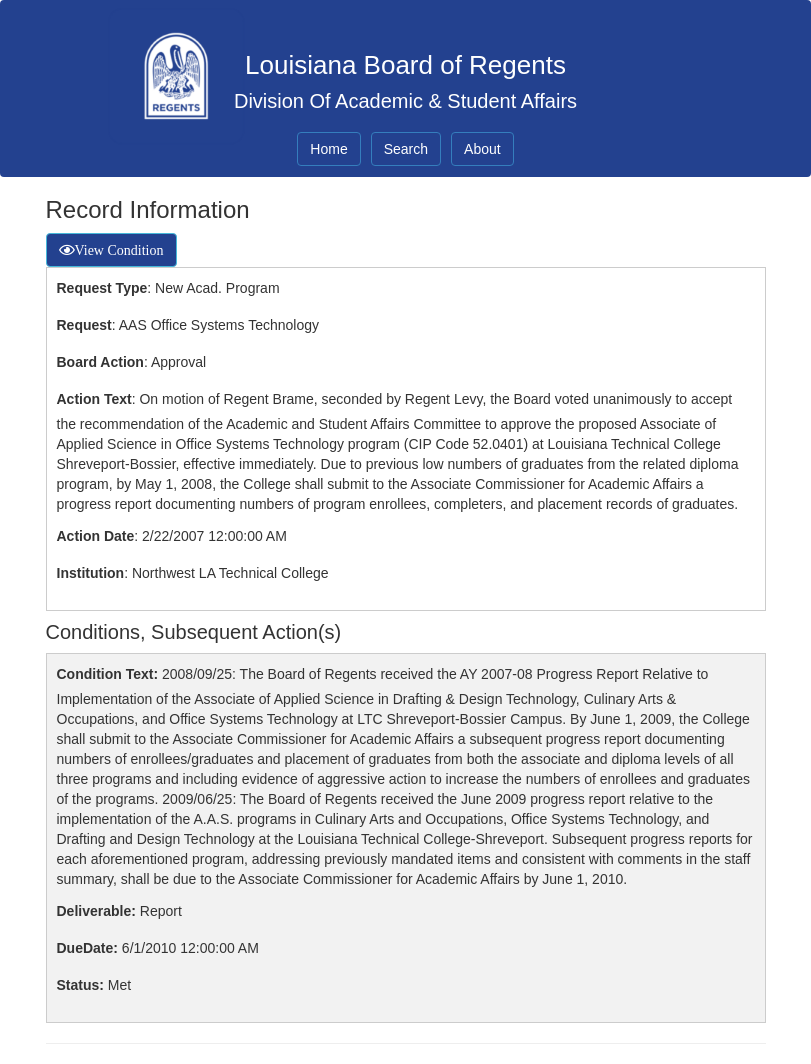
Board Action (100, 362)
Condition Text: (108, 674)
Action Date (96, 536)
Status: (80, 985)
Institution (91, 573)
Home (328, 149)
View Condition (119, 250)
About (482, 149)
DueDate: (87, 948)
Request (84, 325)
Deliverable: (96, 911)
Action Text (94, 399)
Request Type (102, 288)
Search (406, 149)
